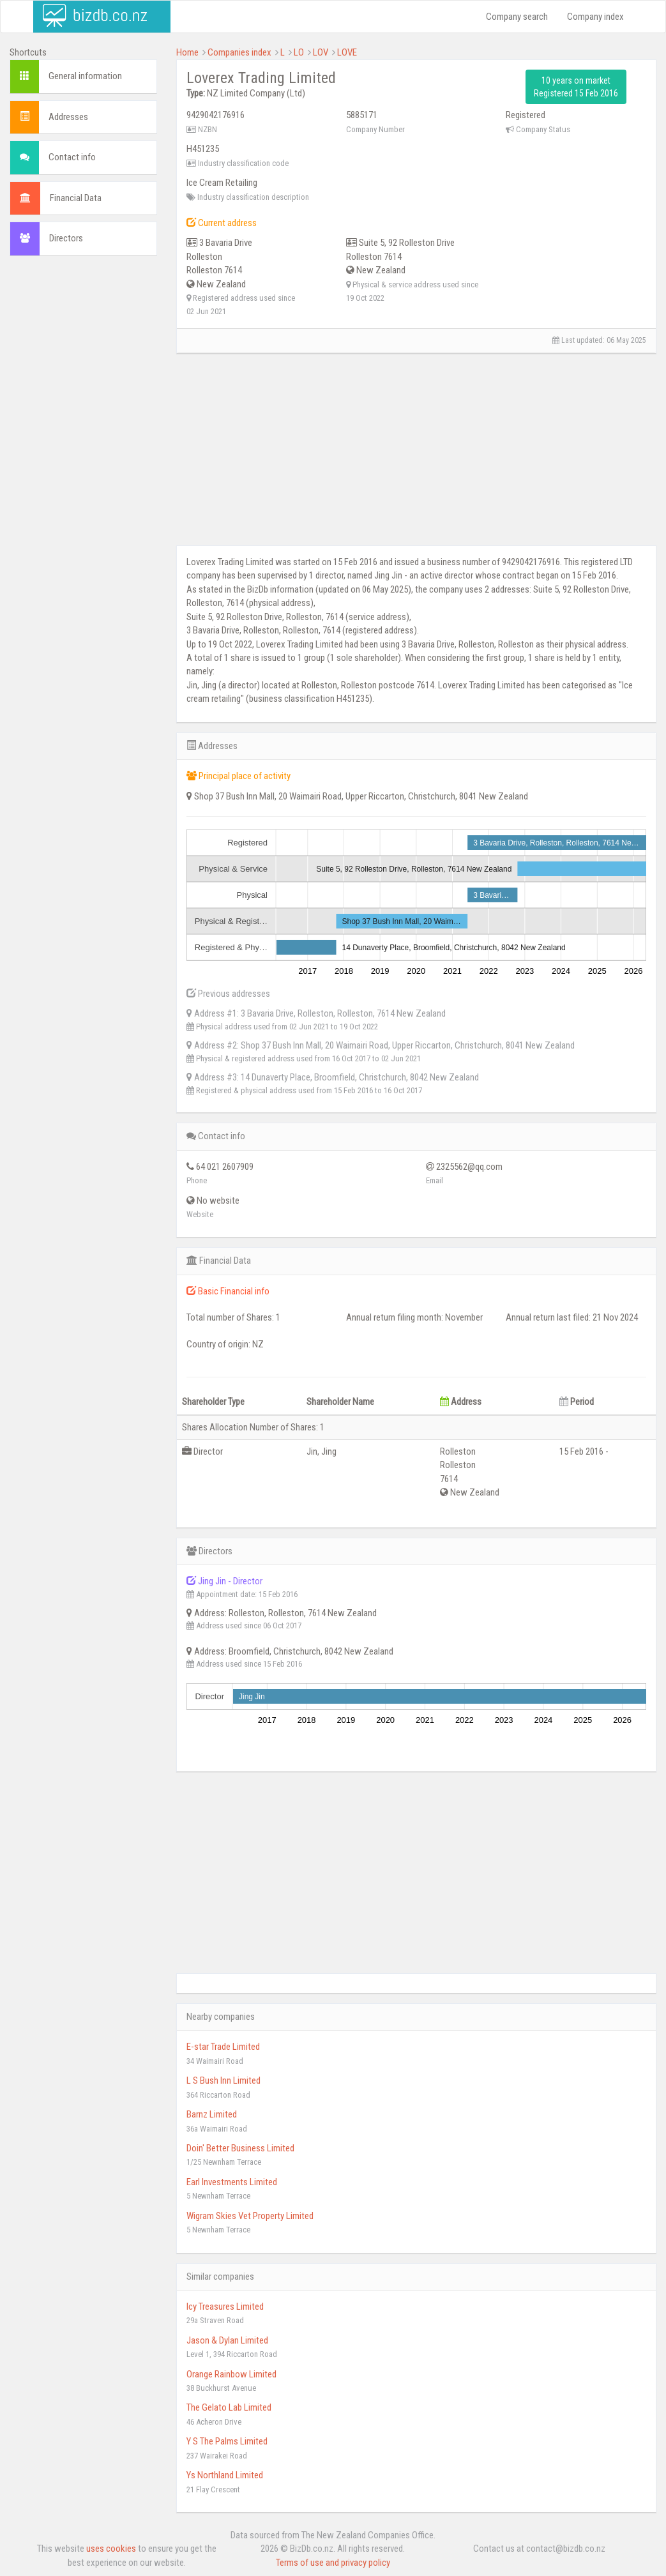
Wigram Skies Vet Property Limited (250, 2216)
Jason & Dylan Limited (227, 2340)
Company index (595, 16)
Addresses (68, 117)
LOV (320, 52)
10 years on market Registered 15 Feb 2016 (576, 86)
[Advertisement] (83, 460)
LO (299, 52)
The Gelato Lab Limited (228, 2407)
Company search (517, 16)
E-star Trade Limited (223, 2046)
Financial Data (76, 198)
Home (187, 52)
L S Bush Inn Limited (223, 2080)
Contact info (72, 157)
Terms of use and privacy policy (333, 2562)
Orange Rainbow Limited (231, 2374)
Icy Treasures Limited (225, 2306)
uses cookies (111, 2548)
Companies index (239, 52)
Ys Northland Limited (224, 2475)
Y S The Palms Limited (227, 2441)
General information (85, 76)
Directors (66, 238)
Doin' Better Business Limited (240, 2148)
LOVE (347, 52)
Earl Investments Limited (231, 2182)
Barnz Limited (211, 2114)
